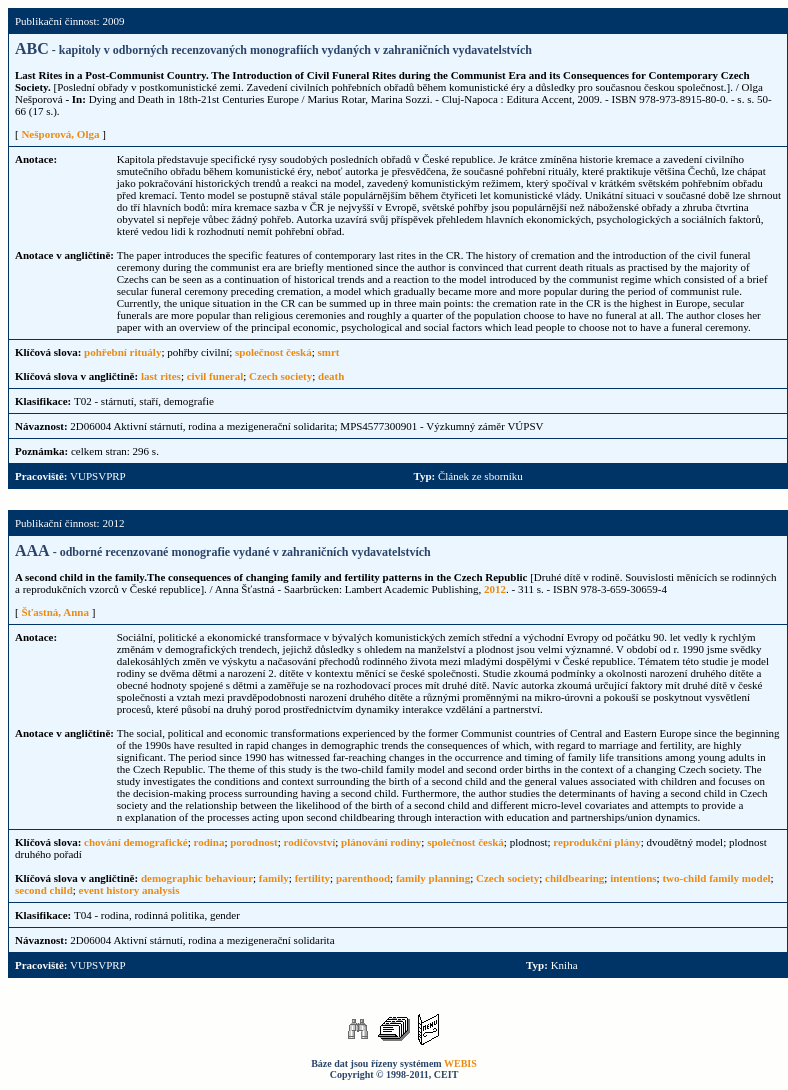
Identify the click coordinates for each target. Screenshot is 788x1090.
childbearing (574, 878)
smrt (329, 352)
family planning (433, 878)
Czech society (280, 376)
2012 (495, 589)
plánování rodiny (381, 842)
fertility (312, 878)
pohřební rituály (122, 352)
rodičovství (310, 842)
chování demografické (136, 842)
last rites (161, 376)
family (274, 878)
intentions (633, 878)
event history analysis (129, 890)
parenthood (363, 878)
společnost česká (273, 352)
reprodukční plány (596, 842)
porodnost (253, 842)
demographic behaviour (197, 878)
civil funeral (215, 376)
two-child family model (716, 878)
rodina (208, 842)
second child (44, 890)
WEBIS (460, 1063)
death (331, 376)
